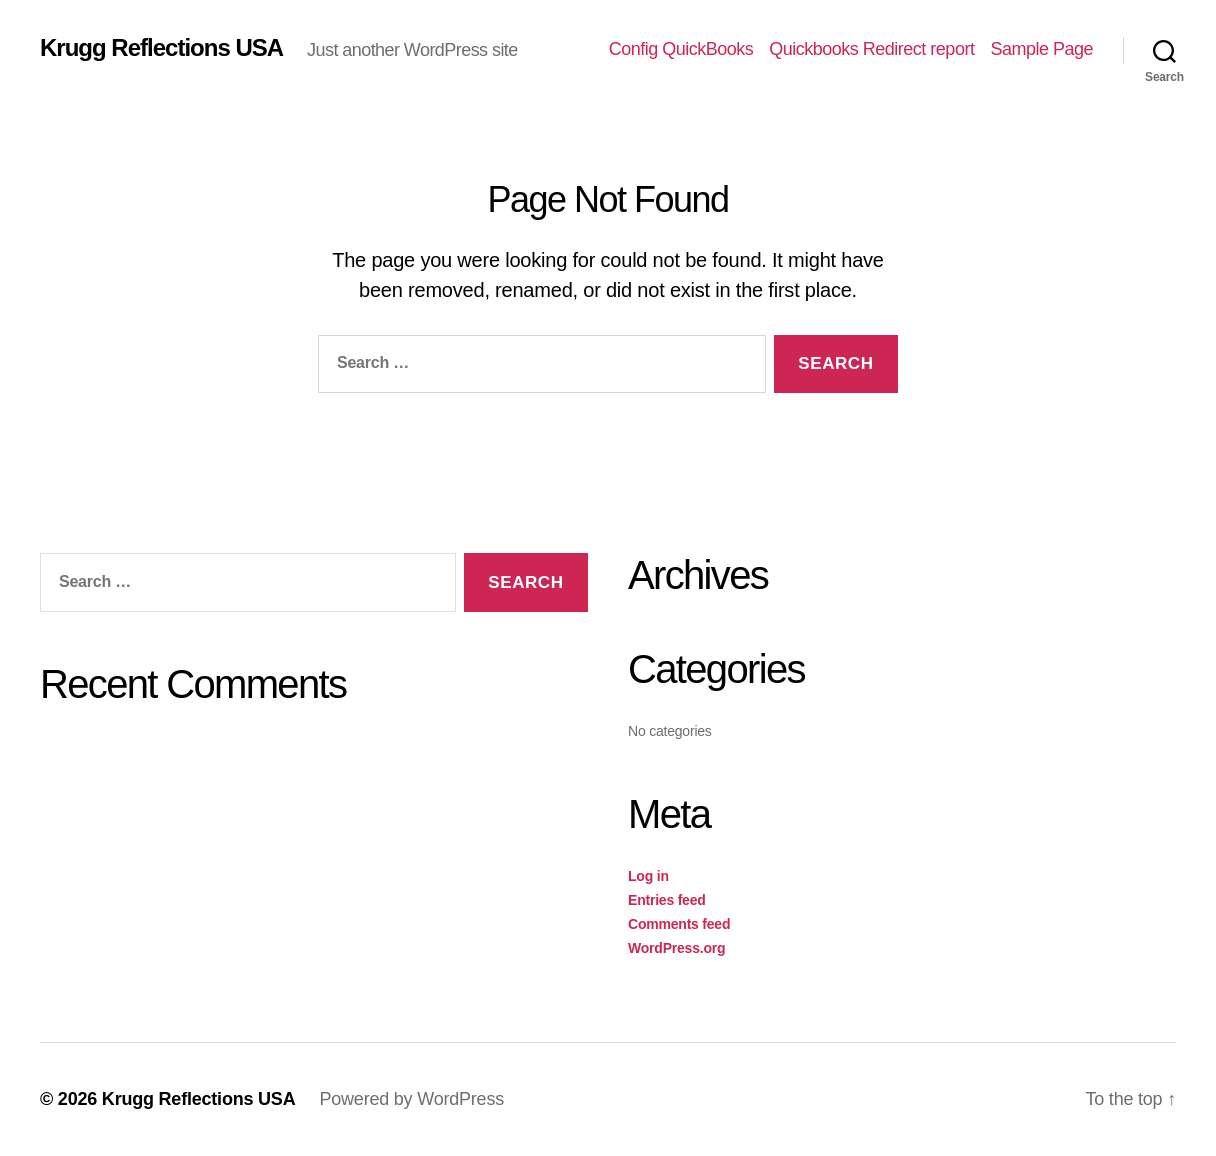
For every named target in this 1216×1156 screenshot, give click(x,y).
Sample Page (1041, 49)
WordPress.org (676, 948)
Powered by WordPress (411, 1099)
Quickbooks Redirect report (871, 49)
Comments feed (679, 924)
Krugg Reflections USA (161, 48)
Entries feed (667, 900)
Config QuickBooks (681, 49)
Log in (648, 876)
